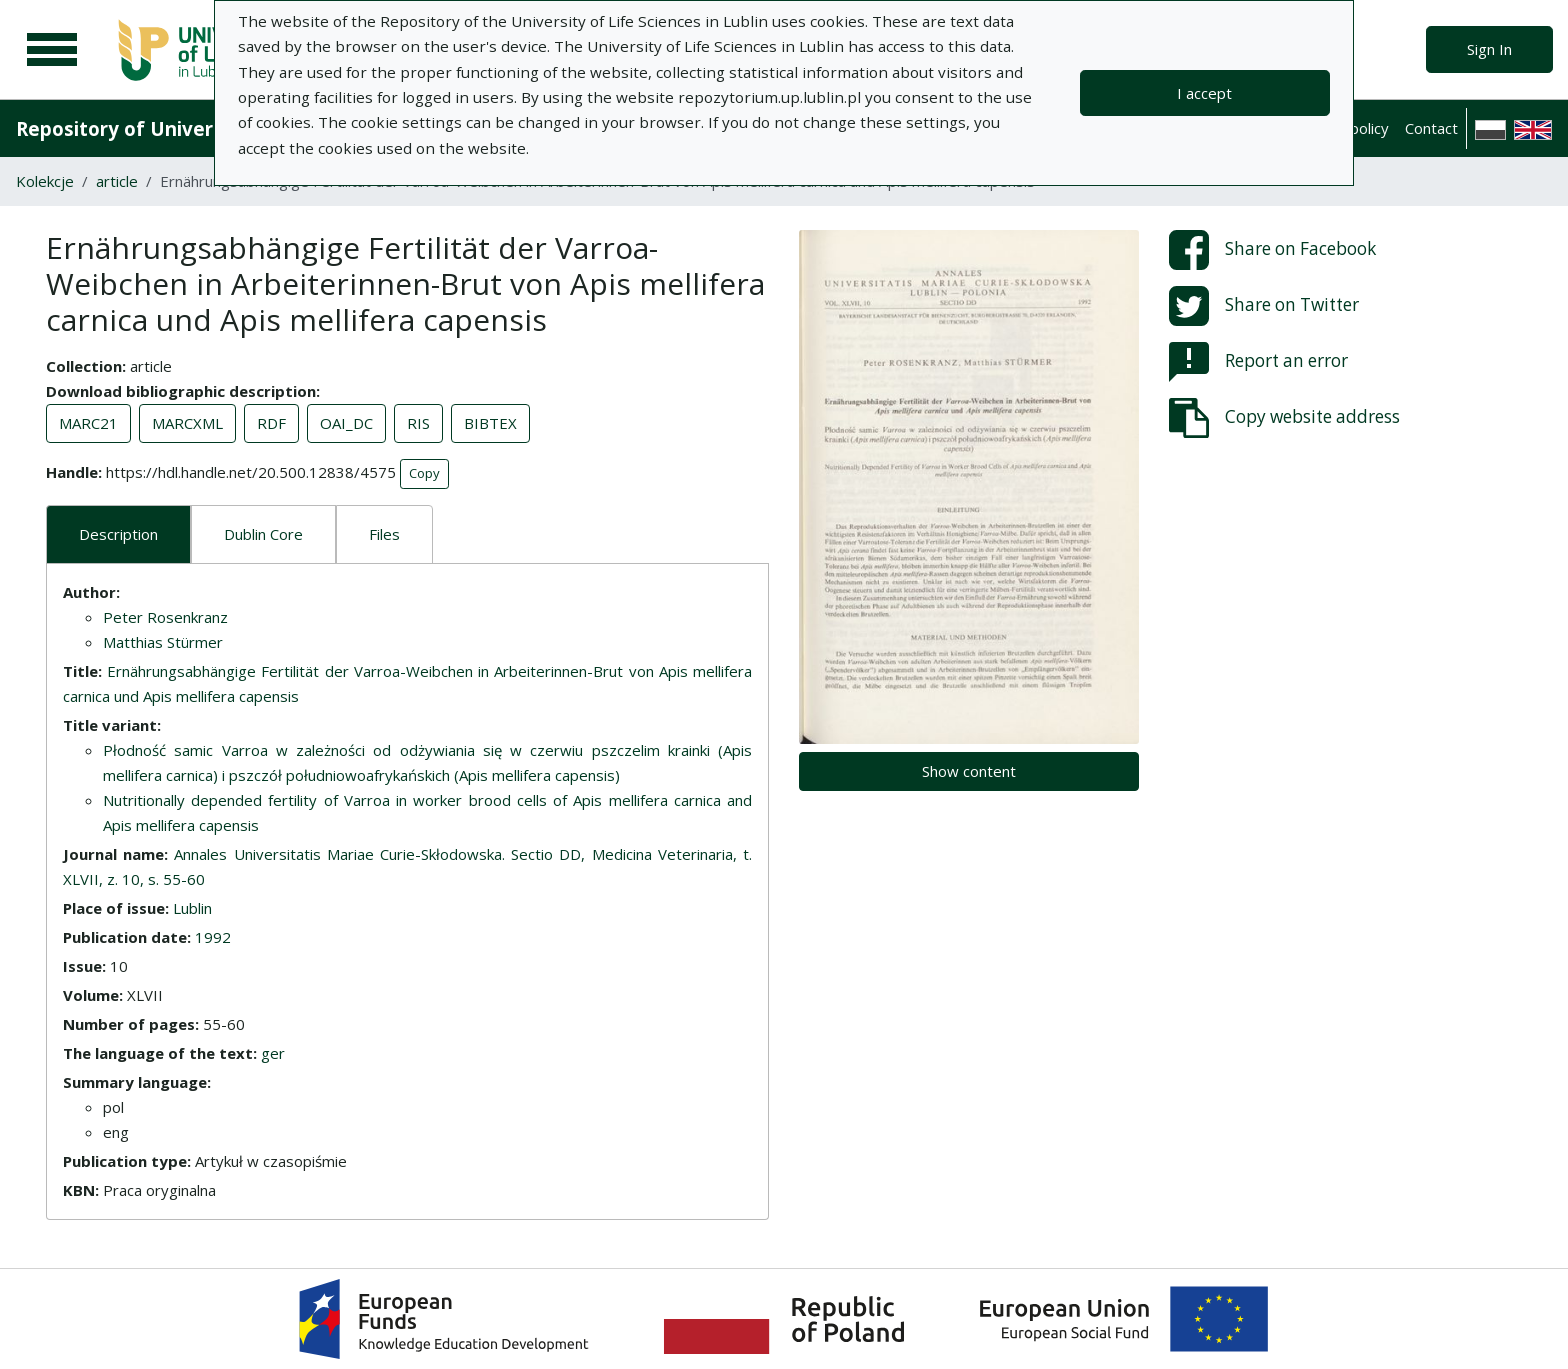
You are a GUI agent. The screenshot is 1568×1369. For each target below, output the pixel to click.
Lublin (192, 908)
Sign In (1489, 49)
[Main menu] (52, 50)
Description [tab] (118, 534)
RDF (271, 423)
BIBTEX (490, 423)
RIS (418, 423)
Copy (424, 473)
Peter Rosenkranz (165, 617)
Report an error (1258, 362)
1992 (213, 937)
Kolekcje (45, 181)
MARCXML (187, 423)
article (117, 181)
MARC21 (88, 423)
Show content (969, 771)
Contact (1431, 128)
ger (273, 1053)
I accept (1204, 93)
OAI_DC (346, 423)
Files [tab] (384, 534)
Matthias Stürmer (163, 642)
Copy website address (1284, 418)
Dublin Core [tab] (263, 534)
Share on (1272, 250)
